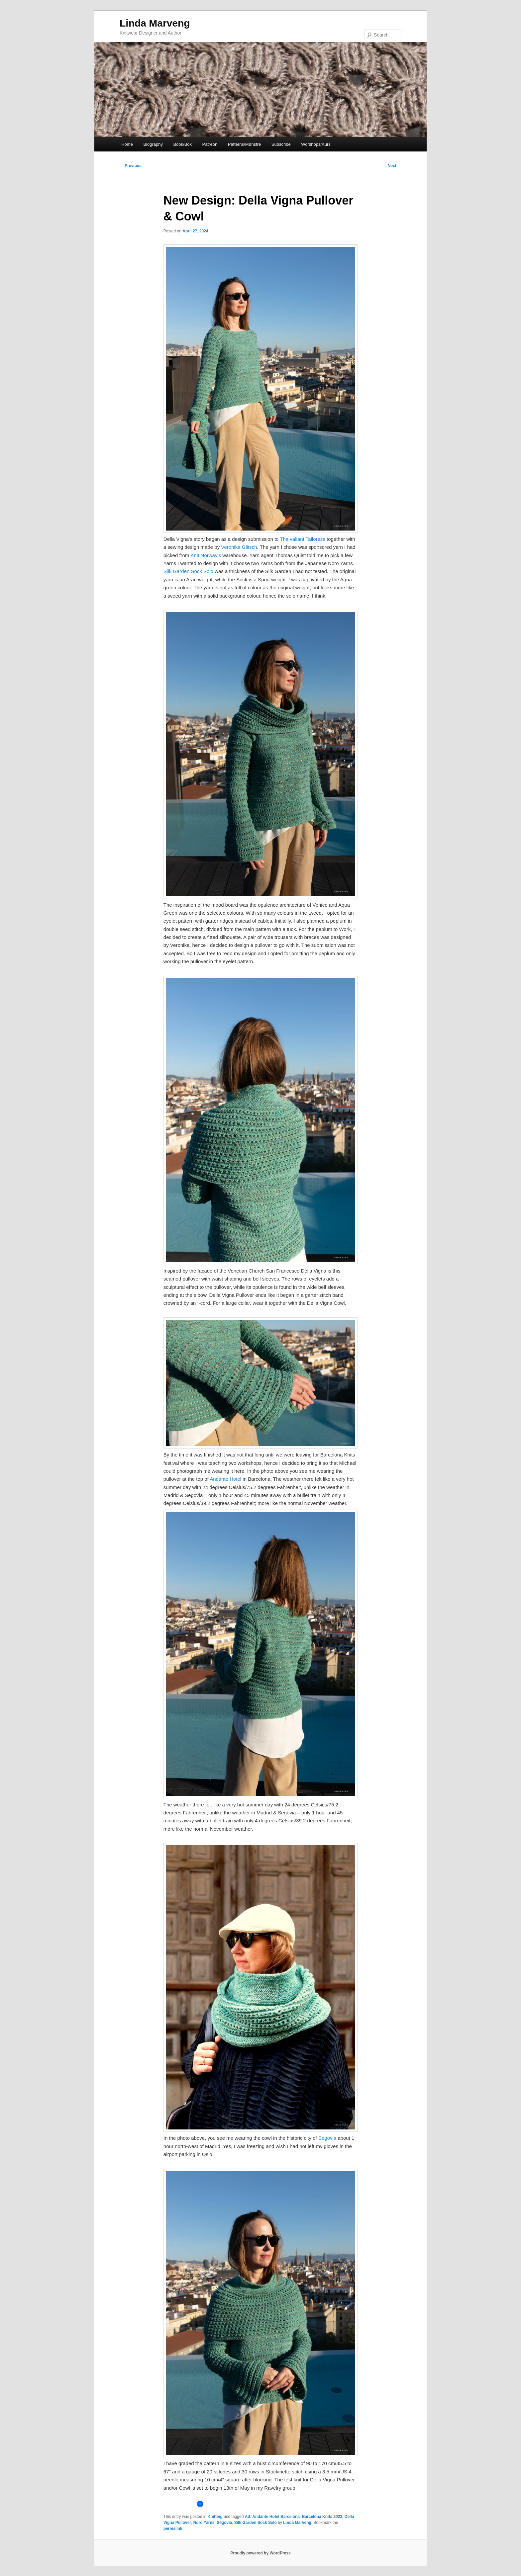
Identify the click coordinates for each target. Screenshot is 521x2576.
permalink (172, 2528)
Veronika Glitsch (239, 547)
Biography (153, 144)
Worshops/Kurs (316, 144)
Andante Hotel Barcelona (276, 2516)
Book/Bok (182, 144)
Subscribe (281, 144)
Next (394, 165)
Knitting (215, 2516)
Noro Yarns (204, 2522)
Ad (247, 2516)
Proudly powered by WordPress (260, 2553)
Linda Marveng (155, 23)
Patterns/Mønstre (244, 144)
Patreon (210, 144)
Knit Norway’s (206, 555)
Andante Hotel (225, 1479)
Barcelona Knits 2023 (322, 2516)
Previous (131, 165)
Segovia (327, 2138)
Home (127, 144)
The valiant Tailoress (302, 539)
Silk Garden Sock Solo (188, 571)
